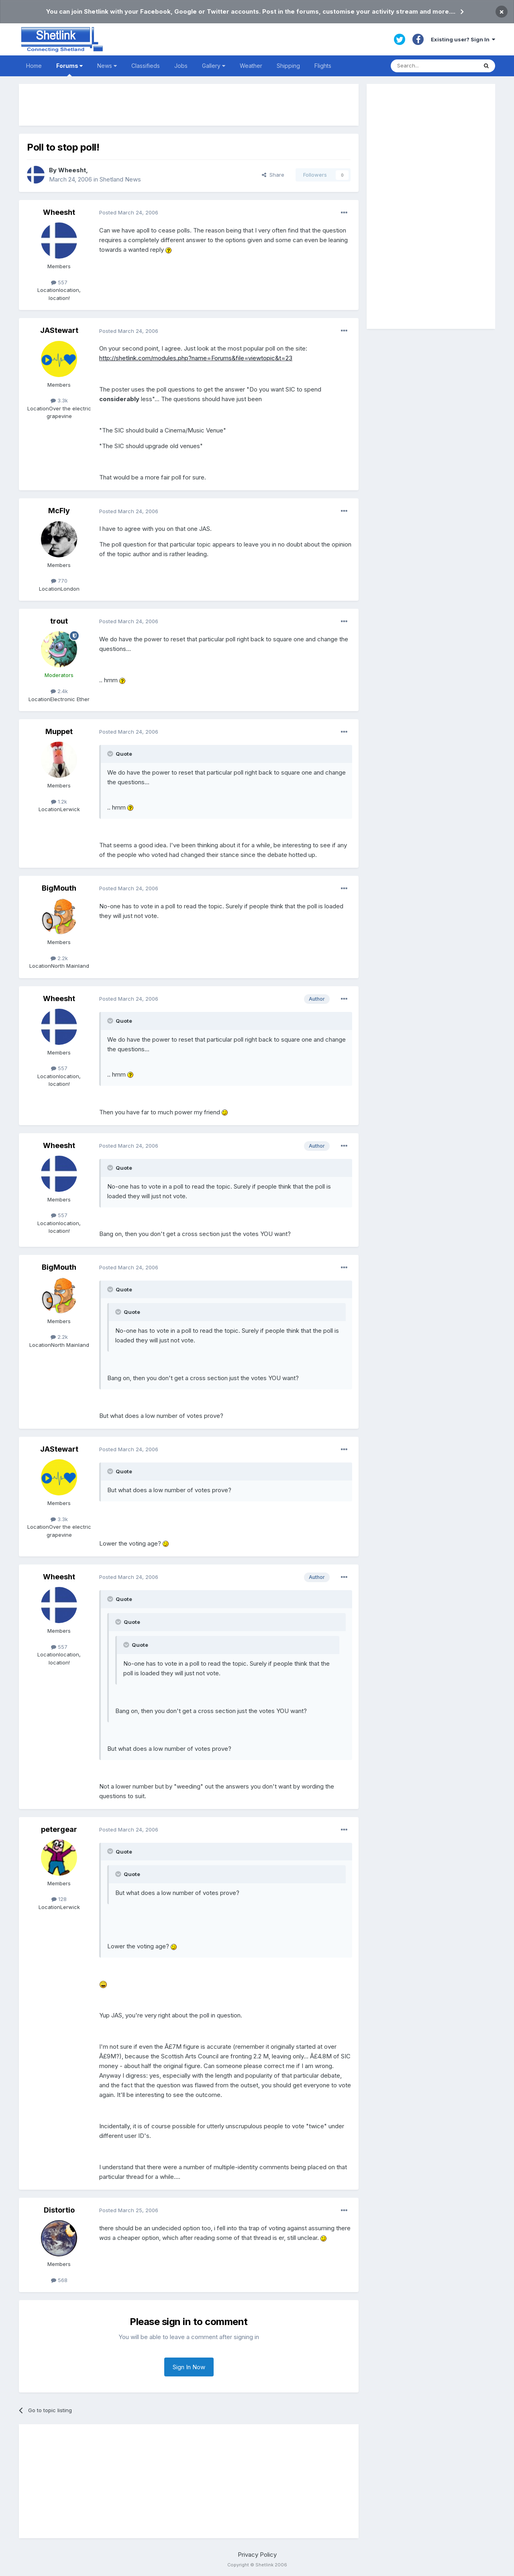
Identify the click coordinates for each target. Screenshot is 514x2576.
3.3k (59, 400)
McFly (59, 510)
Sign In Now (189, 2367)
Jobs (181, 65)
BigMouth (59, 888)
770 (59, 580)
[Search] (434, 65)
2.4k (59, 691)
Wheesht (72, 170)
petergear (59, 1829)
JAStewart (59, 330)
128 (59, 1899)
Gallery (213, 65)
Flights (322, 65)
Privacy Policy (257, 2554)
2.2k (59, 958)
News (107, 65)
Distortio (59, 2210)
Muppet (59, 731)
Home (34, 65)
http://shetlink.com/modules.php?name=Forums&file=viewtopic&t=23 (195, 358)
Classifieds (145, 65)
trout (59, 621)
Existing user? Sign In (463, 39)
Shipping (288, 65)
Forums (69, 69)
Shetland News (120, 179)
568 (59, 2280)
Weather (251, 65)
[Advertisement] (189, 105)
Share (273, 174)
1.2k (59, 801)
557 (59, 282)
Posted (128, 212)
